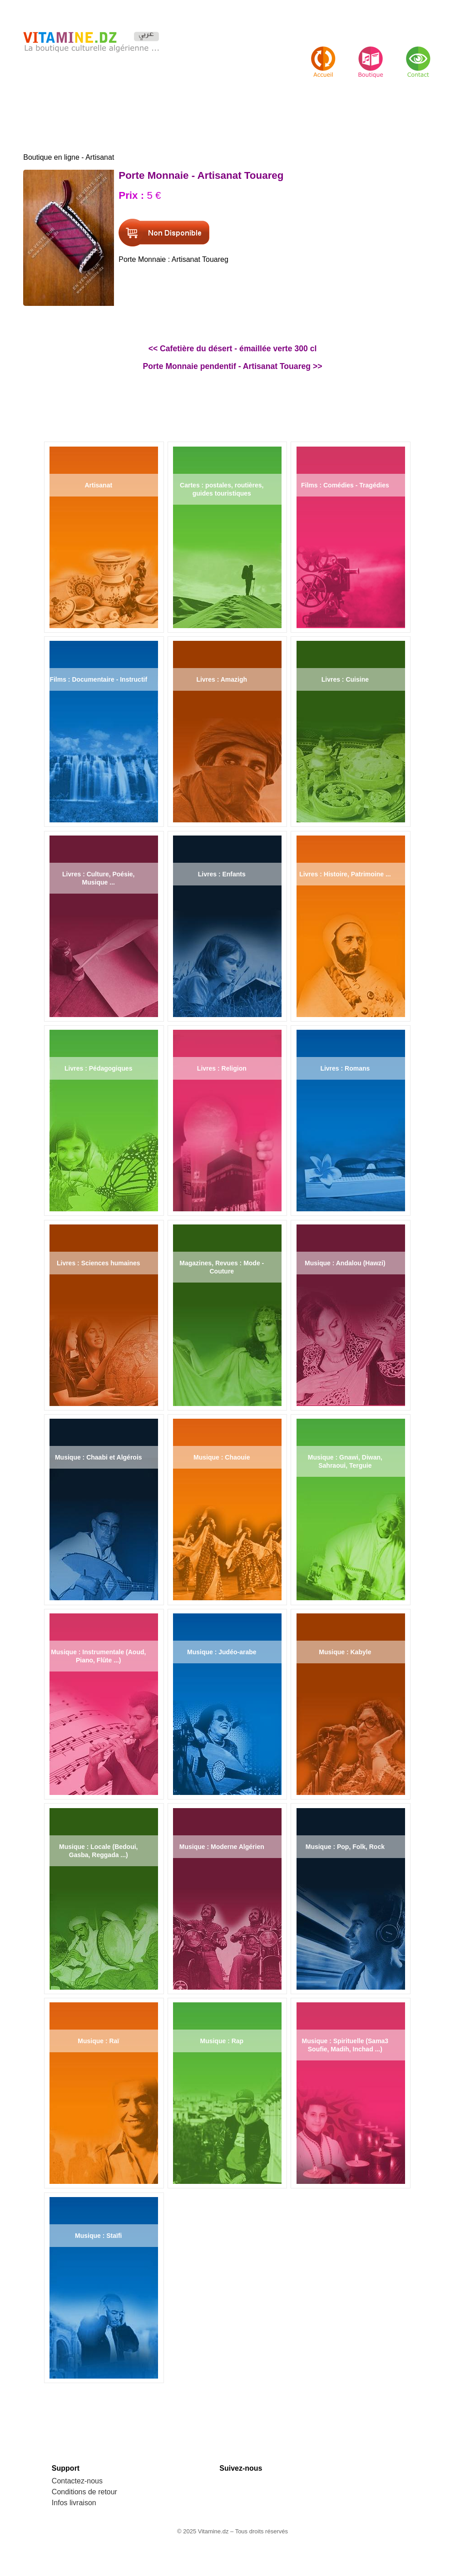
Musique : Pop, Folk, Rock (345, 1846)
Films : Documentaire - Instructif (98, 679)
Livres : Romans (345, 1068)
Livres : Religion (222, 1068)
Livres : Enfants (222, 874)
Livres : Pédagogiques (98, 1068)
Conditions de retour (84, 2492)
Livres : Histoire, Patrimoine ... (345, 874)
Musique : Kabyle (345, 1652)
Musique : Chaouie (221, 1457)
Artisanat (98, 485)
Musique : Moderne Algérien (221, 1846)
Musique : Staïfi (98, 2235)
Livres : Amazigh (222, 679)
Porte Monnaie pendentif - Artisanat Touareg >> (232, 366)
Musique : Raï (98, 2041)
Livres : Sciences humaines (98, 1263)
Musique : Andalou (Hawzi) (345, 1263)
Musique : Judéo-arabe (221, 1652)
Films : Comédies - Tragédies (345, 485)
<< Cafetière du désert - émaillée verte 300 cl (232, 348)
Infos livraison (74, 2503)
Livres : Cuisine (345, 679)
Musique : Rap (221, 2041)
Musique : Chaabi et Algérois (98, 1457)
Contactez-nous (77, 2481)
